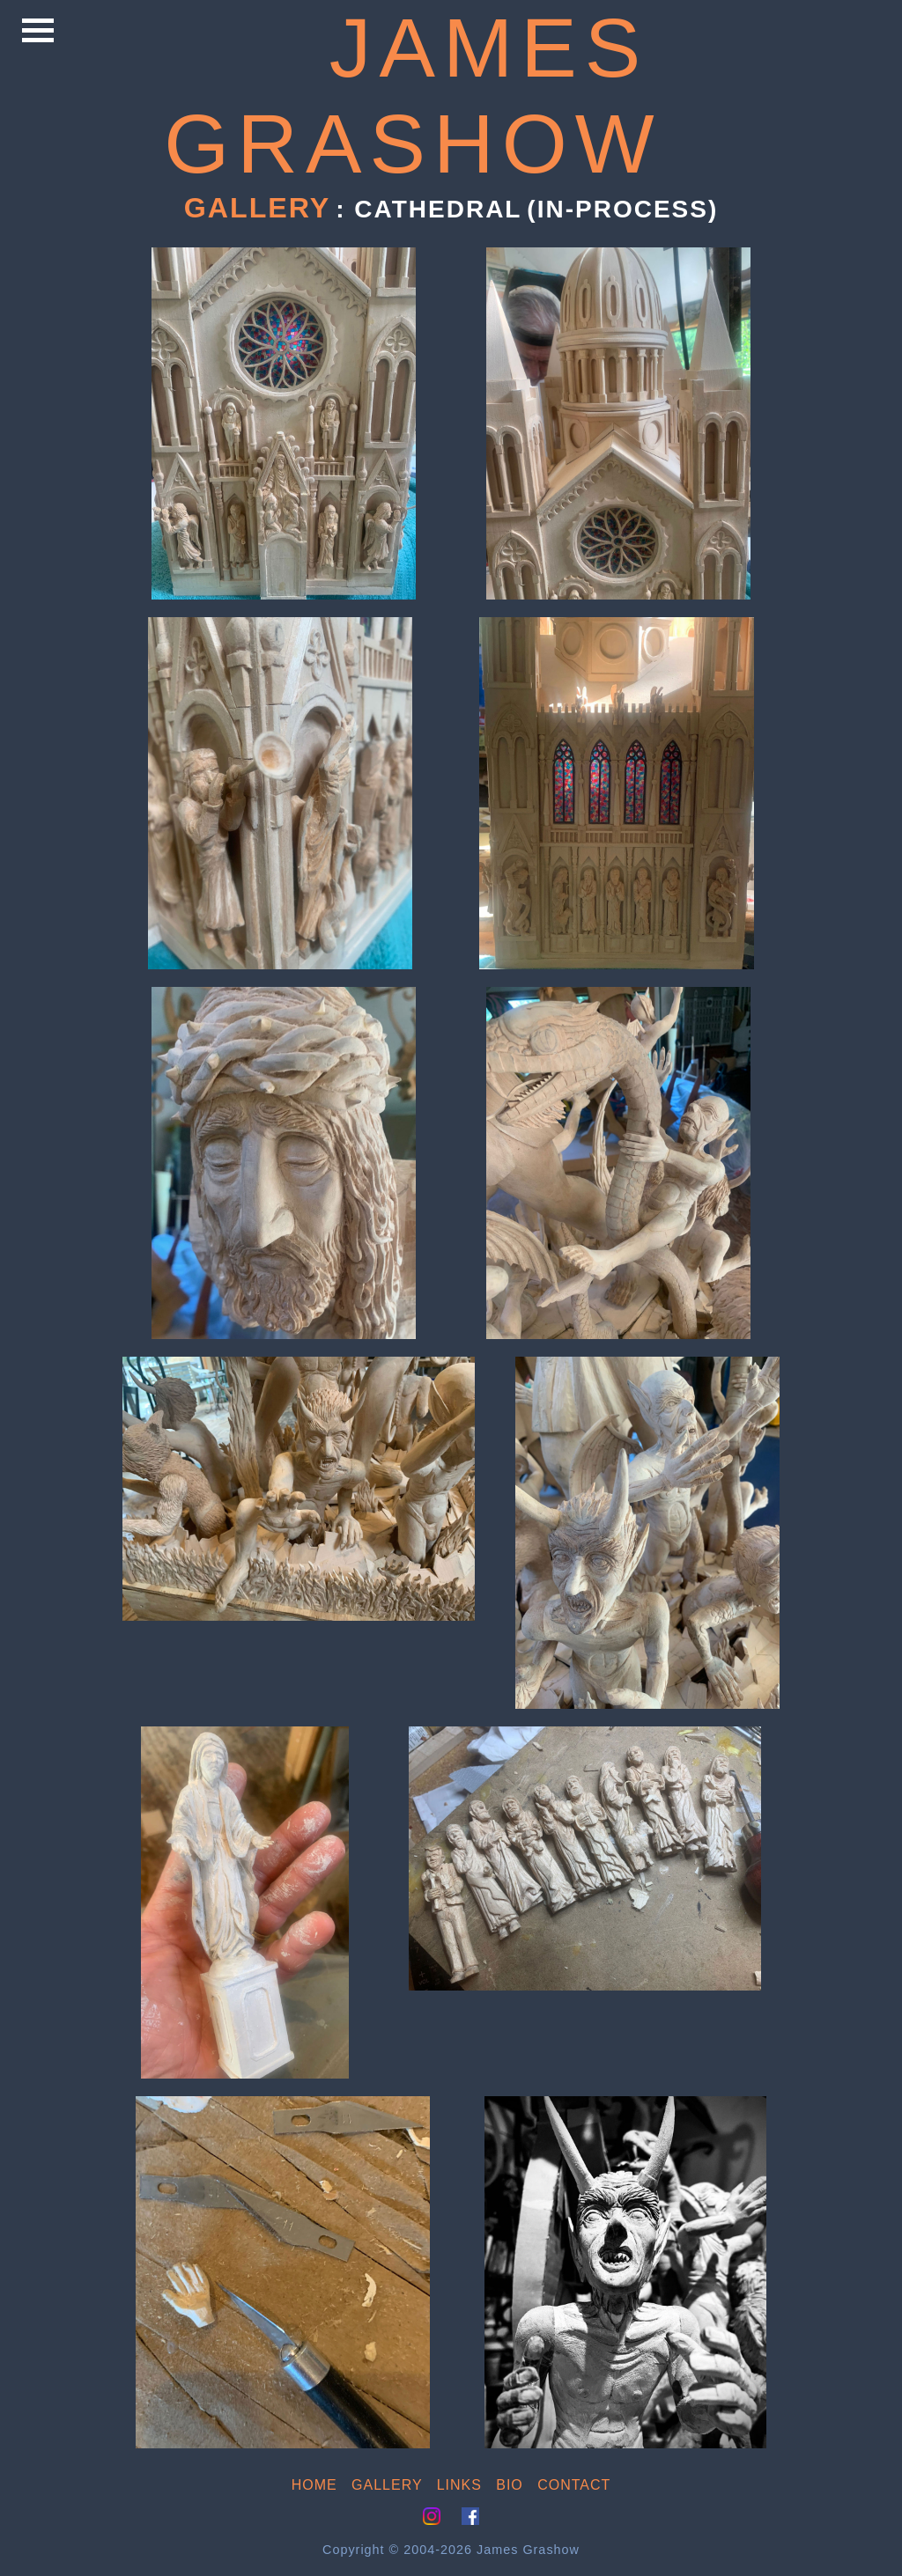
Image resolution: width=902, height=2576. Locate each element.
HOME (314, 2484)
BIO (509, 2484)
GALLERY (386, 2484)
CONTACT (573, 2484)
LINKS (459, 2484)
